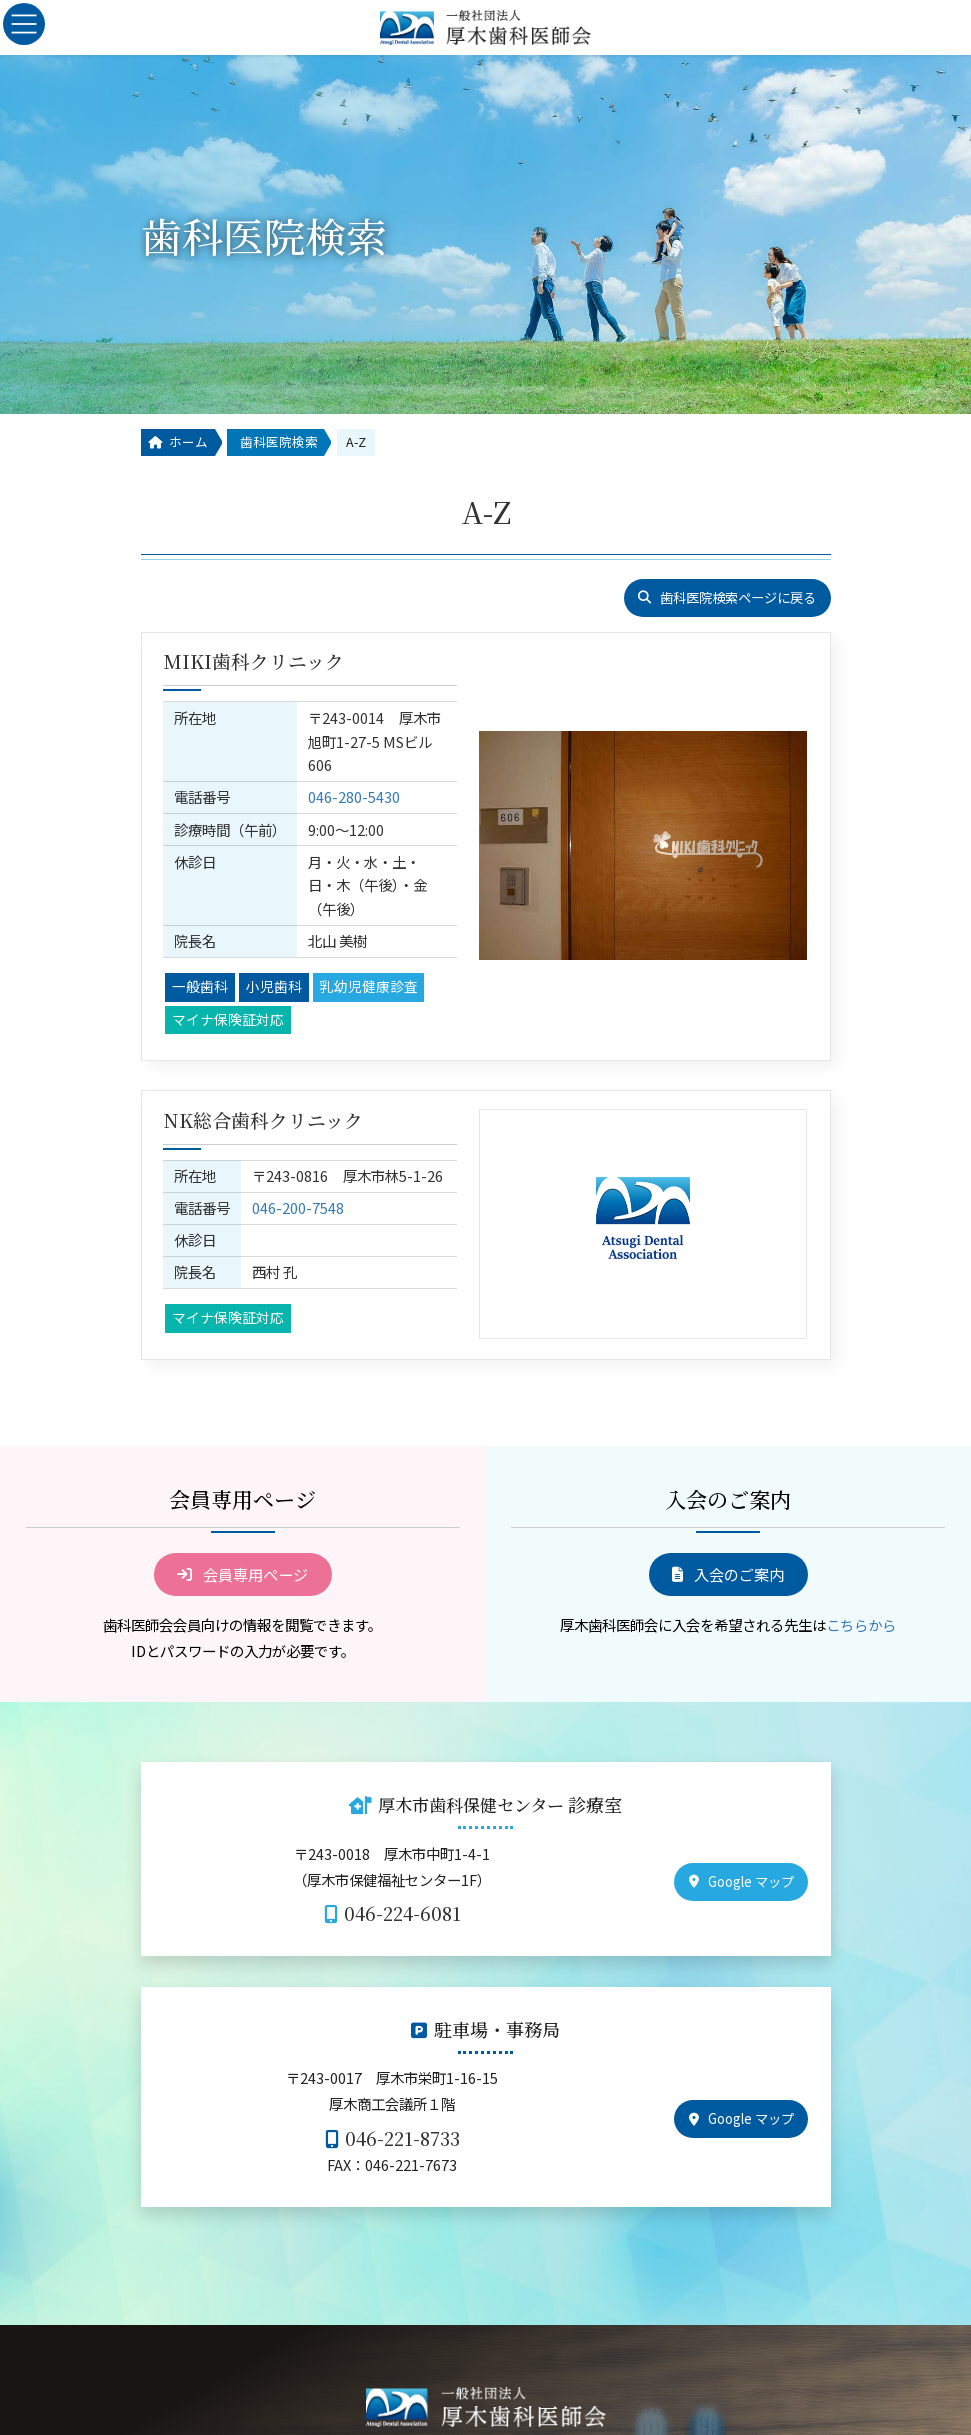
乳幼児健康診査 (369, 939)
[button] (727, 598)
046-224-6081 (402, 1873)
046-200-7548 (314, 1163)
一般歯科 (200, 939)
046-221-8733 (402, 2097)
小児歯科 (274, 939)
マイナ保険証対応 (228, 971)
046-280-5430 (354, 773)
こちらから (861, 1583)
